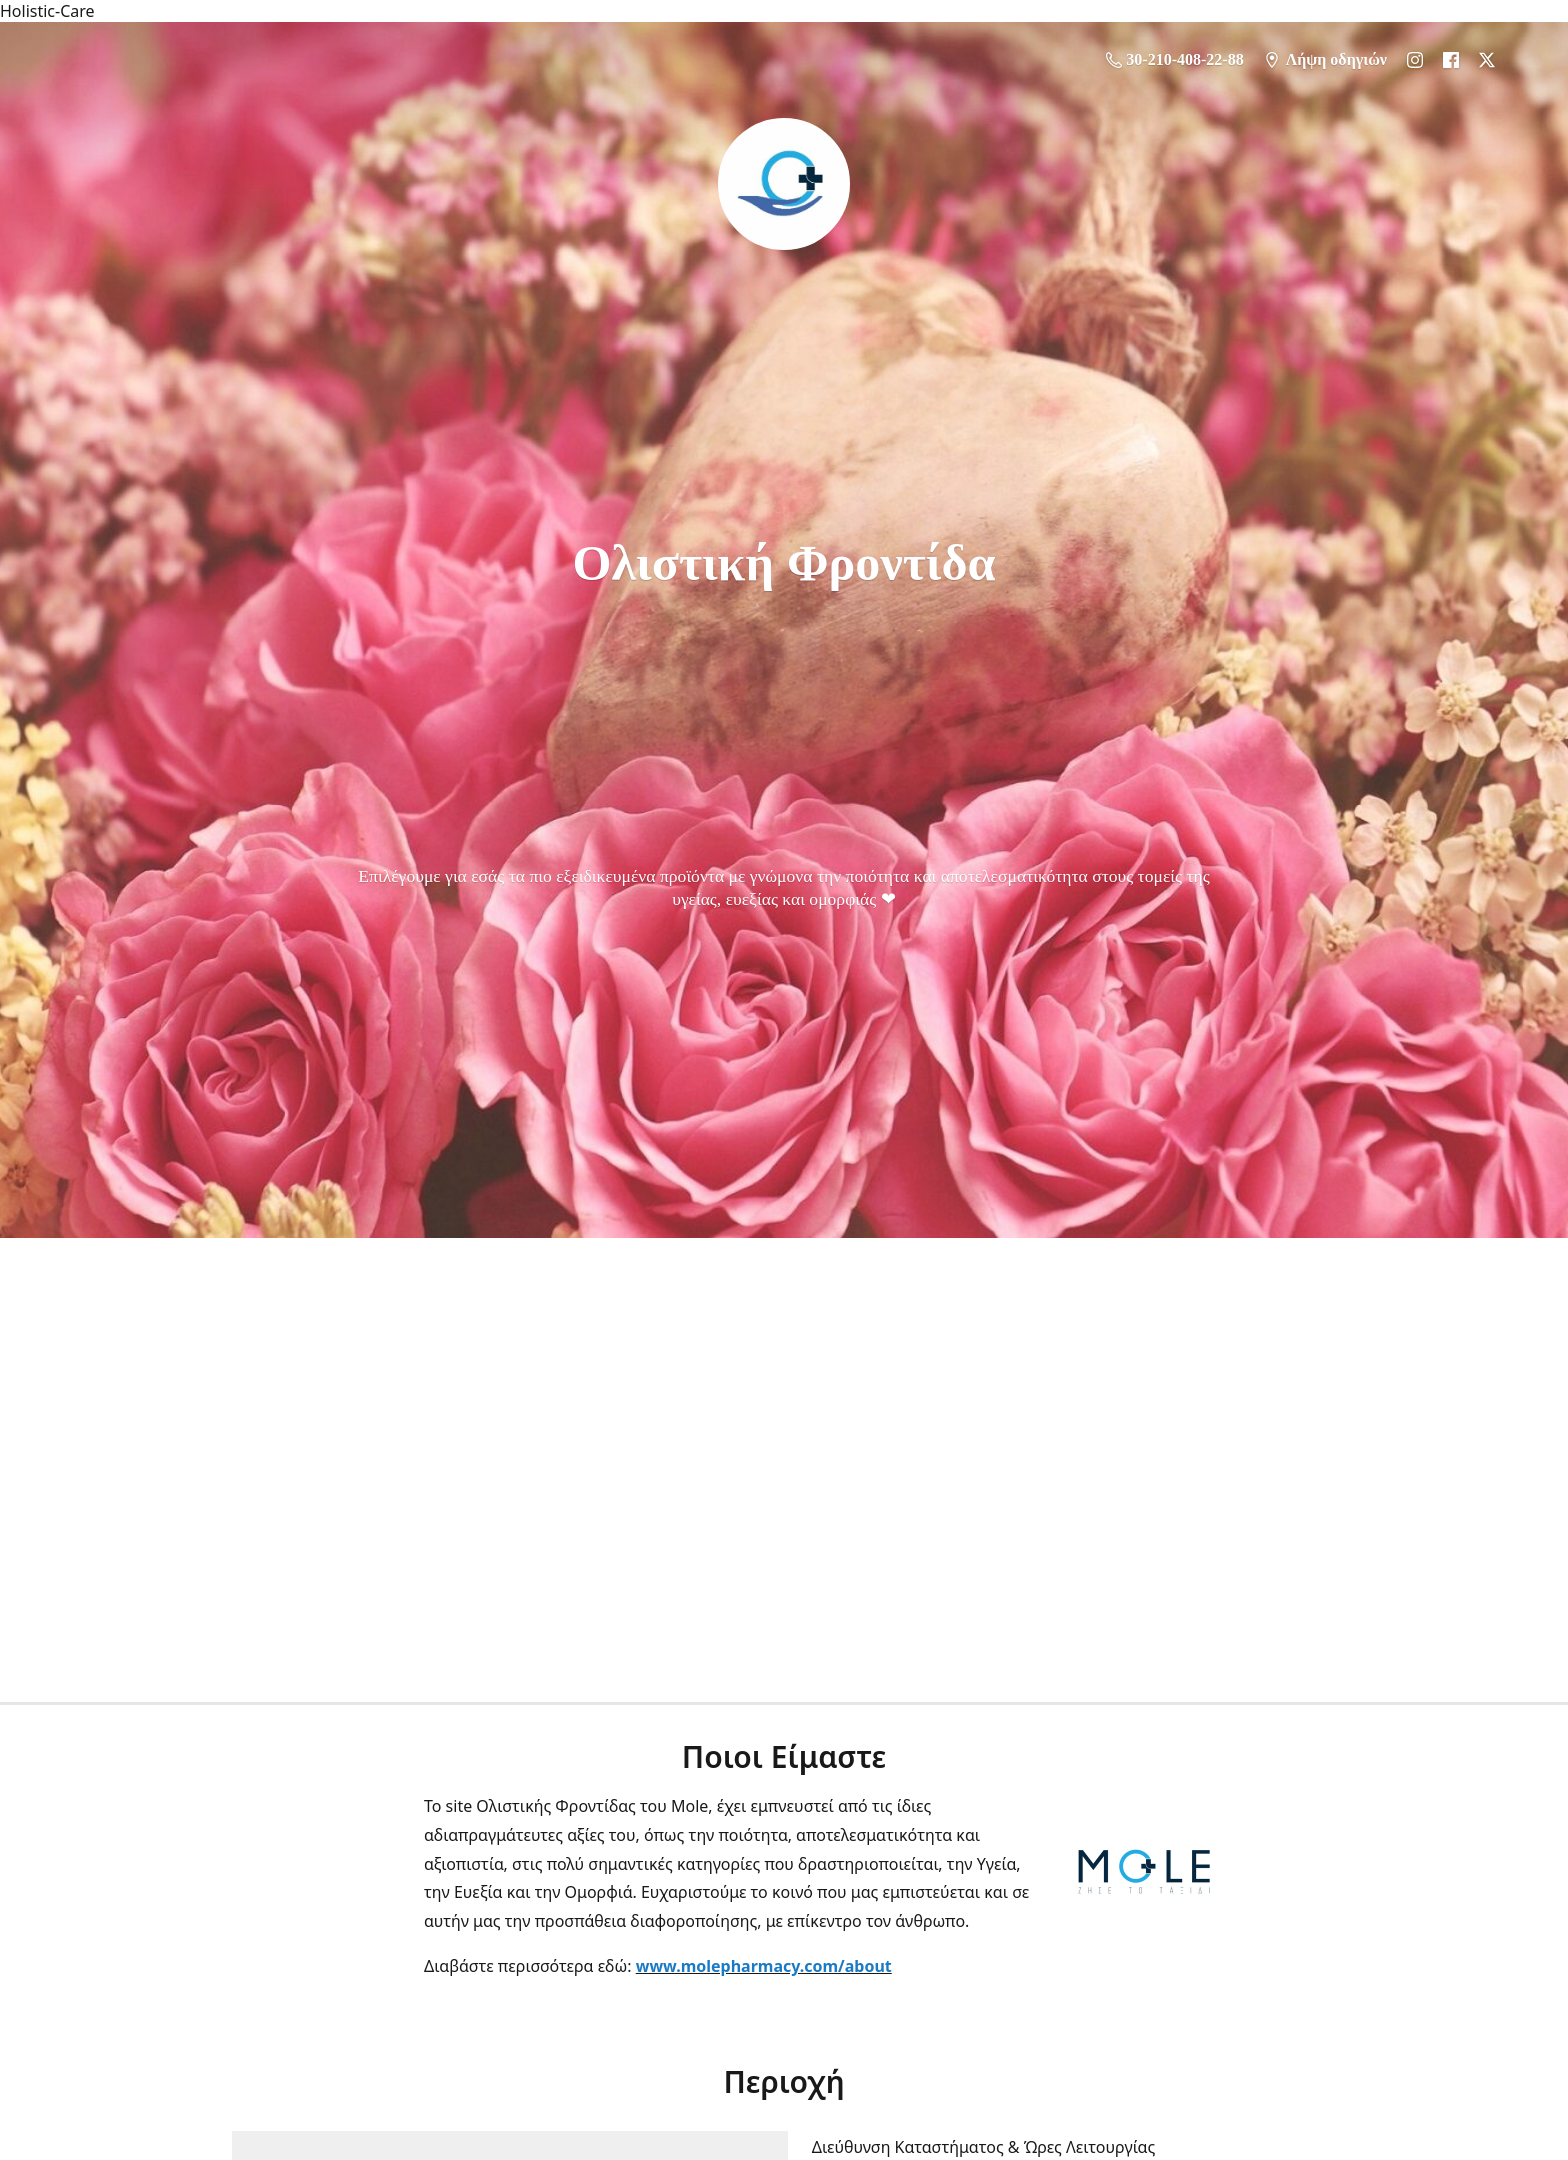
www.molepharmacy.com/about (764, 1966)
